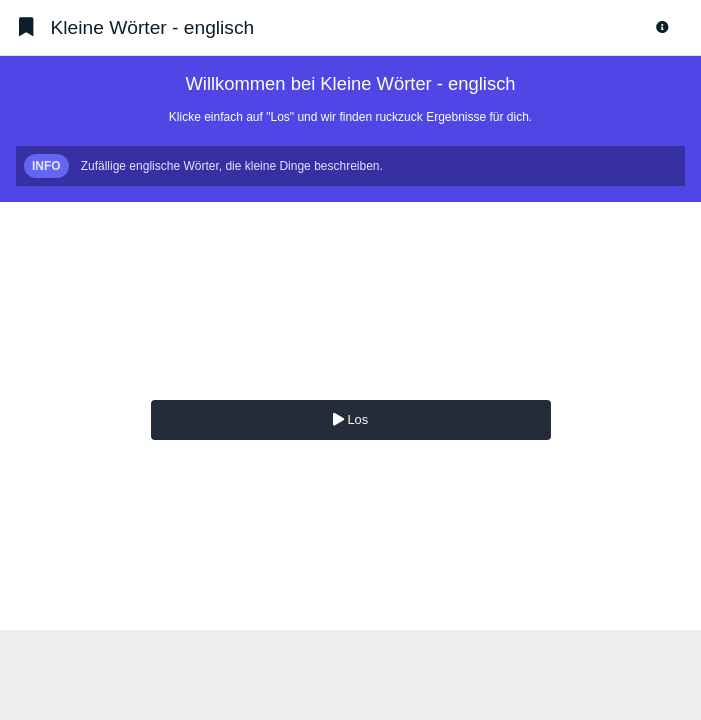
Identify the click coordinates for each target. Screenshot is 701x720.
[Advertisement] (350, 675)
